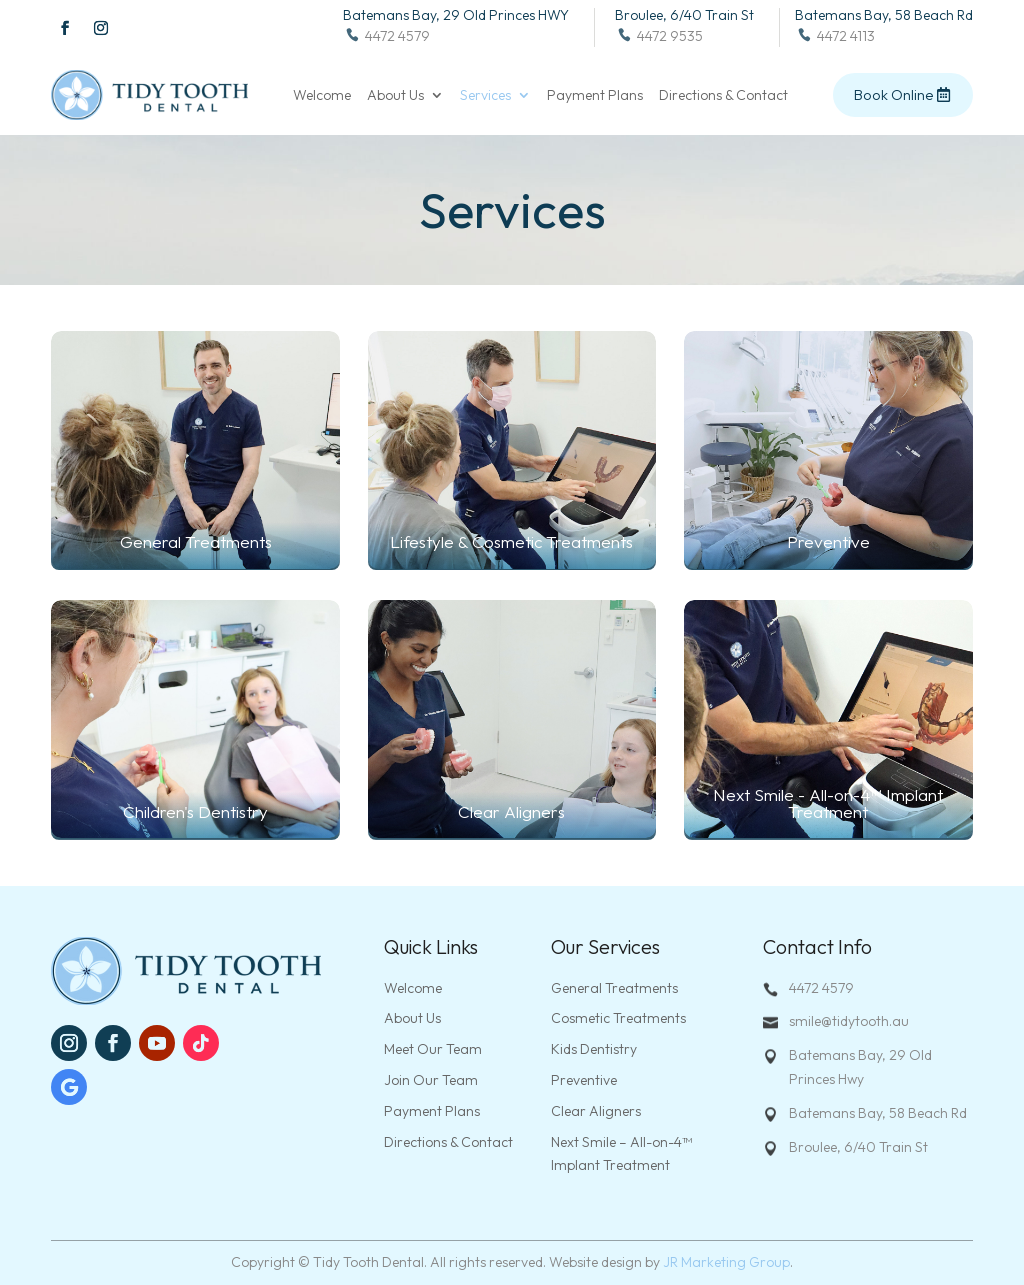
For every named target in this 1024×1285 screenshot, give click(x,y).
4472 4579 (386, 36)
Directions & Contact (723, 96)
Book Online (893, 94)
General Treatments (614, 988)
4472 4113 (835, 36)
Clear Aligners (596, 1111)
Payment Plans (595, 96)
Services (485, 96)
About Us (395, 96)
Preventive (584, 1080)
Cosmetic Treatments (618, 1018)
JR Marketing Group (726, 1262)
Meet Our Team (433, 1049)
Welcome (322, 96)
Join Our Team (431, 1080)
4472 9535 (659, 36)
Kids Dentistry (594, 1049)
